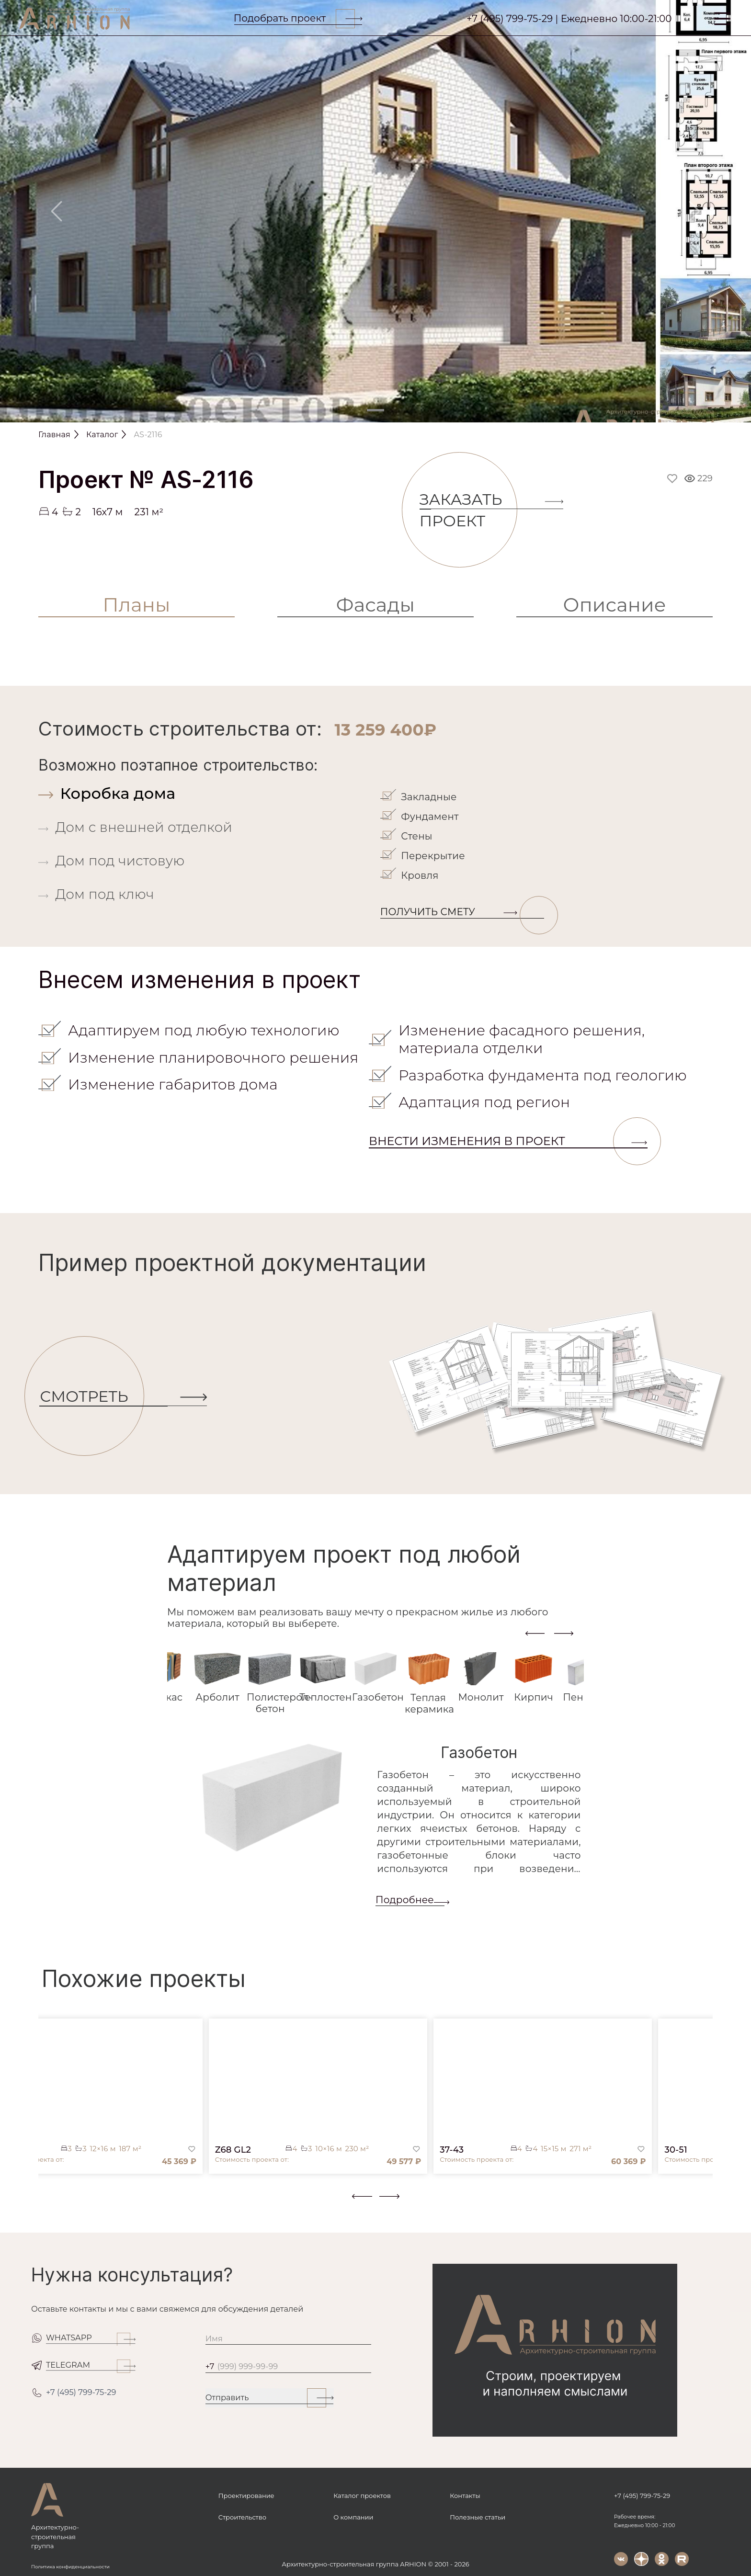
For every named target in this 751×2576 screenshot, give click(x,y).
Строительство (242, 2517)
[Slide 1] (375, 410)
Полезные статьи (477, 2517)
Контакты (465, 2495)
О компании (353, 2517)
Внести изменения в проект (508, 1141)
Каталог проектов (362, 2495)
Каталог (102, 434)
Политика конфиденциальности (70, 2566)
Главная (54, 434)
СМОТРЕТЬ (91, 1397)
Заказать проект (468, 510)
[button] (44, 2204)
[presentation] (535, 1633)
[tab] (207, 793)
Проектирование (246, 2495)
